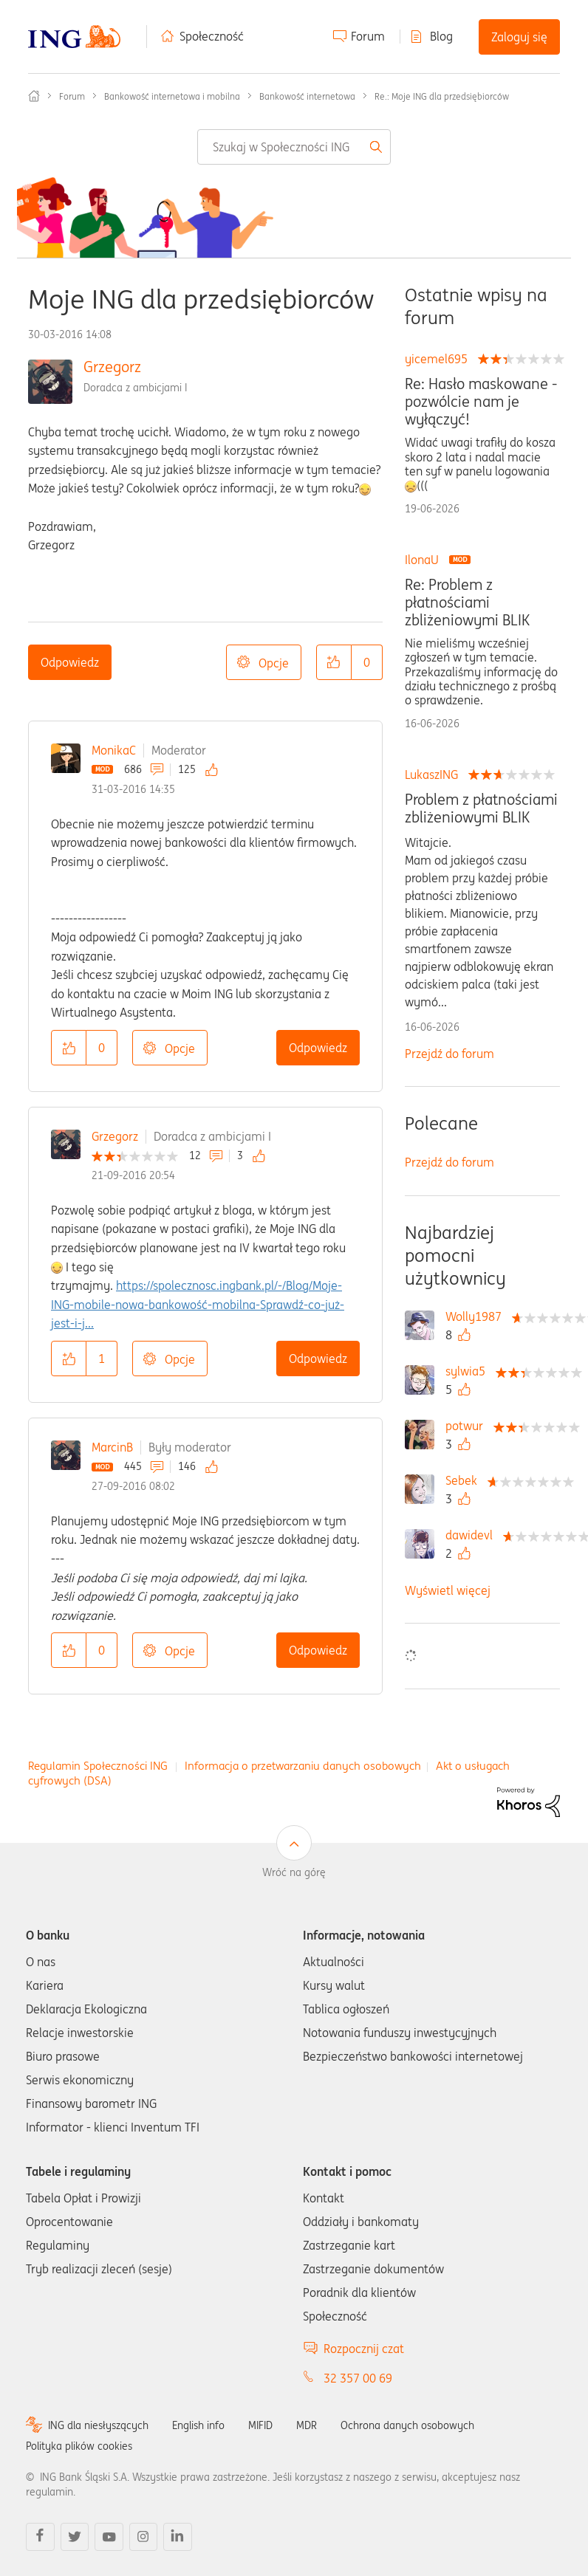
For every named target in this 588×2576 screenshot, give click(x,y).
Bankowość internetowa (307, 96)
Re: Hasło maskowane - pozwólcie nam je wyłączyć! (481, 401)
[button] (334, 662)
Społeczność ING (34, 96)
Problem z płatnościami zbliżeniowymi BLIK (481, 808)
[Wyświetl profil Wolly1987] (477, 1316)
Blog (441, 36)
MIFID (260, 2425)
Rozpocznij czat (364, 2348)
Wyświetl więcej (447, 1590)
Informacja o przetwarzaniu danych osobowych (303, 1766)
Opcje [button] (274, 663)
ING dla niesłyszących (98, 2425)
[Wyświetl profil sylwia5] (469, 1371)
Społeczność (212, 36)
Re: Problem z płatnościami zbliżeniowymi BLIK (467, 602)
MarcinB (112, 1447)
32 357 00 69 (358, 2378)
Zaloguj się (519, 37)
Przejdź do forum (449, 1053)
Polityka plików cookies (79, 2446)
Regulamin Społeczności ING (98, 1766)
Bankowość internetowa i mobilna (172, 96)
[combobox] (294, 147)
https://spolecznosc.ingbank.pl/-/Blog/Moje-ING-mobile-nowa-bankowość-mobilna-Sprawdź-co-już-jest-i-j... (197, 1304)
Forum (368, 36)
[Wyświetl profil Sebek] (465, 1480)
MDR (306, 2425)
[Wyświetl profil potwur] (467, 1425)
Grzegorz (112, 366)
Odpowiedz (70, 662)
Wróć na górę (294, 1872)
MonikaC (114, 750)
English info (198, 2425)
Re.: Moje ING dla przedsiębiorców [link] (442, 96)
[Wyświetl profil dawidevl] (472, 1535)
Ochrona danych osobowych (407, 2425)
